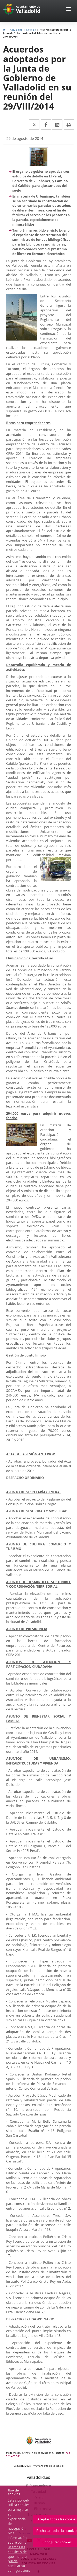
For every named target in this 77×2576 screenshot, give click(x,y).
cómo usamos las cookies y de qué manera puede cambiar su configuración (18, 2556)
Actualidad (16, 29)
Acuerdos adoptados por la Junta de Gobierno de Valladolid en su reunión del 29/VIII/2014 (37, 33)
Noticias (31, 29)
